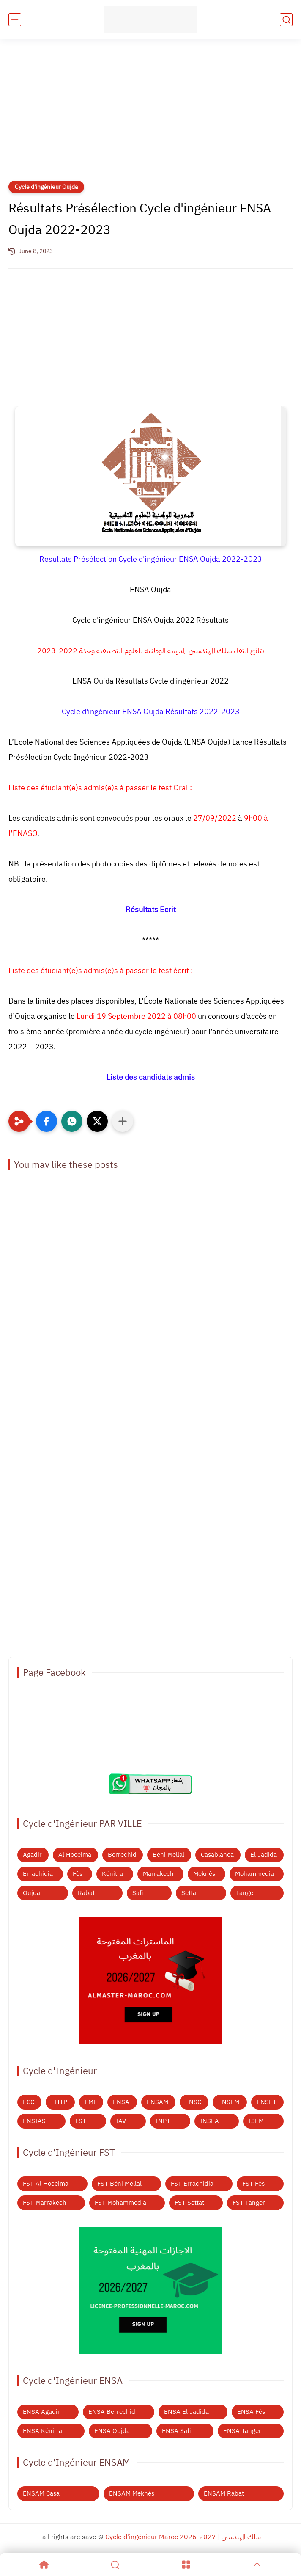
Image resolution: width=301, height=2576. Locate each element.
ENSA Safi (176, 2430)
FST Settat (189, 2202)
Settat (189, 1893)
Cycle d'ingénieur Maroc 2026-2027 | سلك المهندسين (183, 2537)
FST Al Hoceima (45, 2183)
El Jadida (263, 1854)
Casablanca (217, 1854)
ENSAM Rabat (224, 2493)
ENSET (266, 2102)
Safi (137, 1893)
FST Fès (253, 2183)
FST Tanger (249, 2202)
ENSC (193, 2102)
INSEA (209, 2121)
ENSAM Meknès (131, 2493)
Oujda (31, 1893)
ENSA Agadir (41, 2411)
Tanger (246, 1893)
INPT (163, 2121)
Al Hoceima (74, 1854)
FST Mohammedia (120, 2202)
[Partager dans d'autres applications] (122, 1121)
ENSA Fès (251, 2411)
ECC (28, 2102)
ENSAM (157, 2102)
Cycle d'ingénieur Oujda (46, 186)
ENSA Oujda (112, 2430)
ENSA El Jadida (186, 2411)
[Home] (43, 2564)
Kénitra (112, 1873)
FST (80, 2121)
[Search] (114, 2564)
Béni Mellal (168, 1854)
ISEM (256, 2121)
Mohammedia (254, 1873)
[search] (286, 19)
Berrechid (122, 1854)
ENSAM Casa (41, 2493)
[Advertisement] (150, 115)
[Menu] (186, 2564)
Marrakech (158, 1873)
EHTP (59, 2102)
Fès (77, 1873)
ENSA (121, 2102)
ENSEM (228, 2102)
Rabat (86, 1893)
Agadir (32, 1854)
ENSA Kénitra (42, 2430)
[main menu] (14, 19)
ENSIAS (34, 2121)
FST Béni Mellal (119, 2183)
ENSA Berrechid (111, 2411)
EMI (90, 2102)
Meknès (204, 1873)
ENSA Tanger (242, 2430)
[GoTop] (257, 2564)
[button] (46, 1121)
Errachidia (38, 1873)
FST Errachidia (192, 2183)
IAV (121, 2121)
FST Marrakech (44, 2202)
